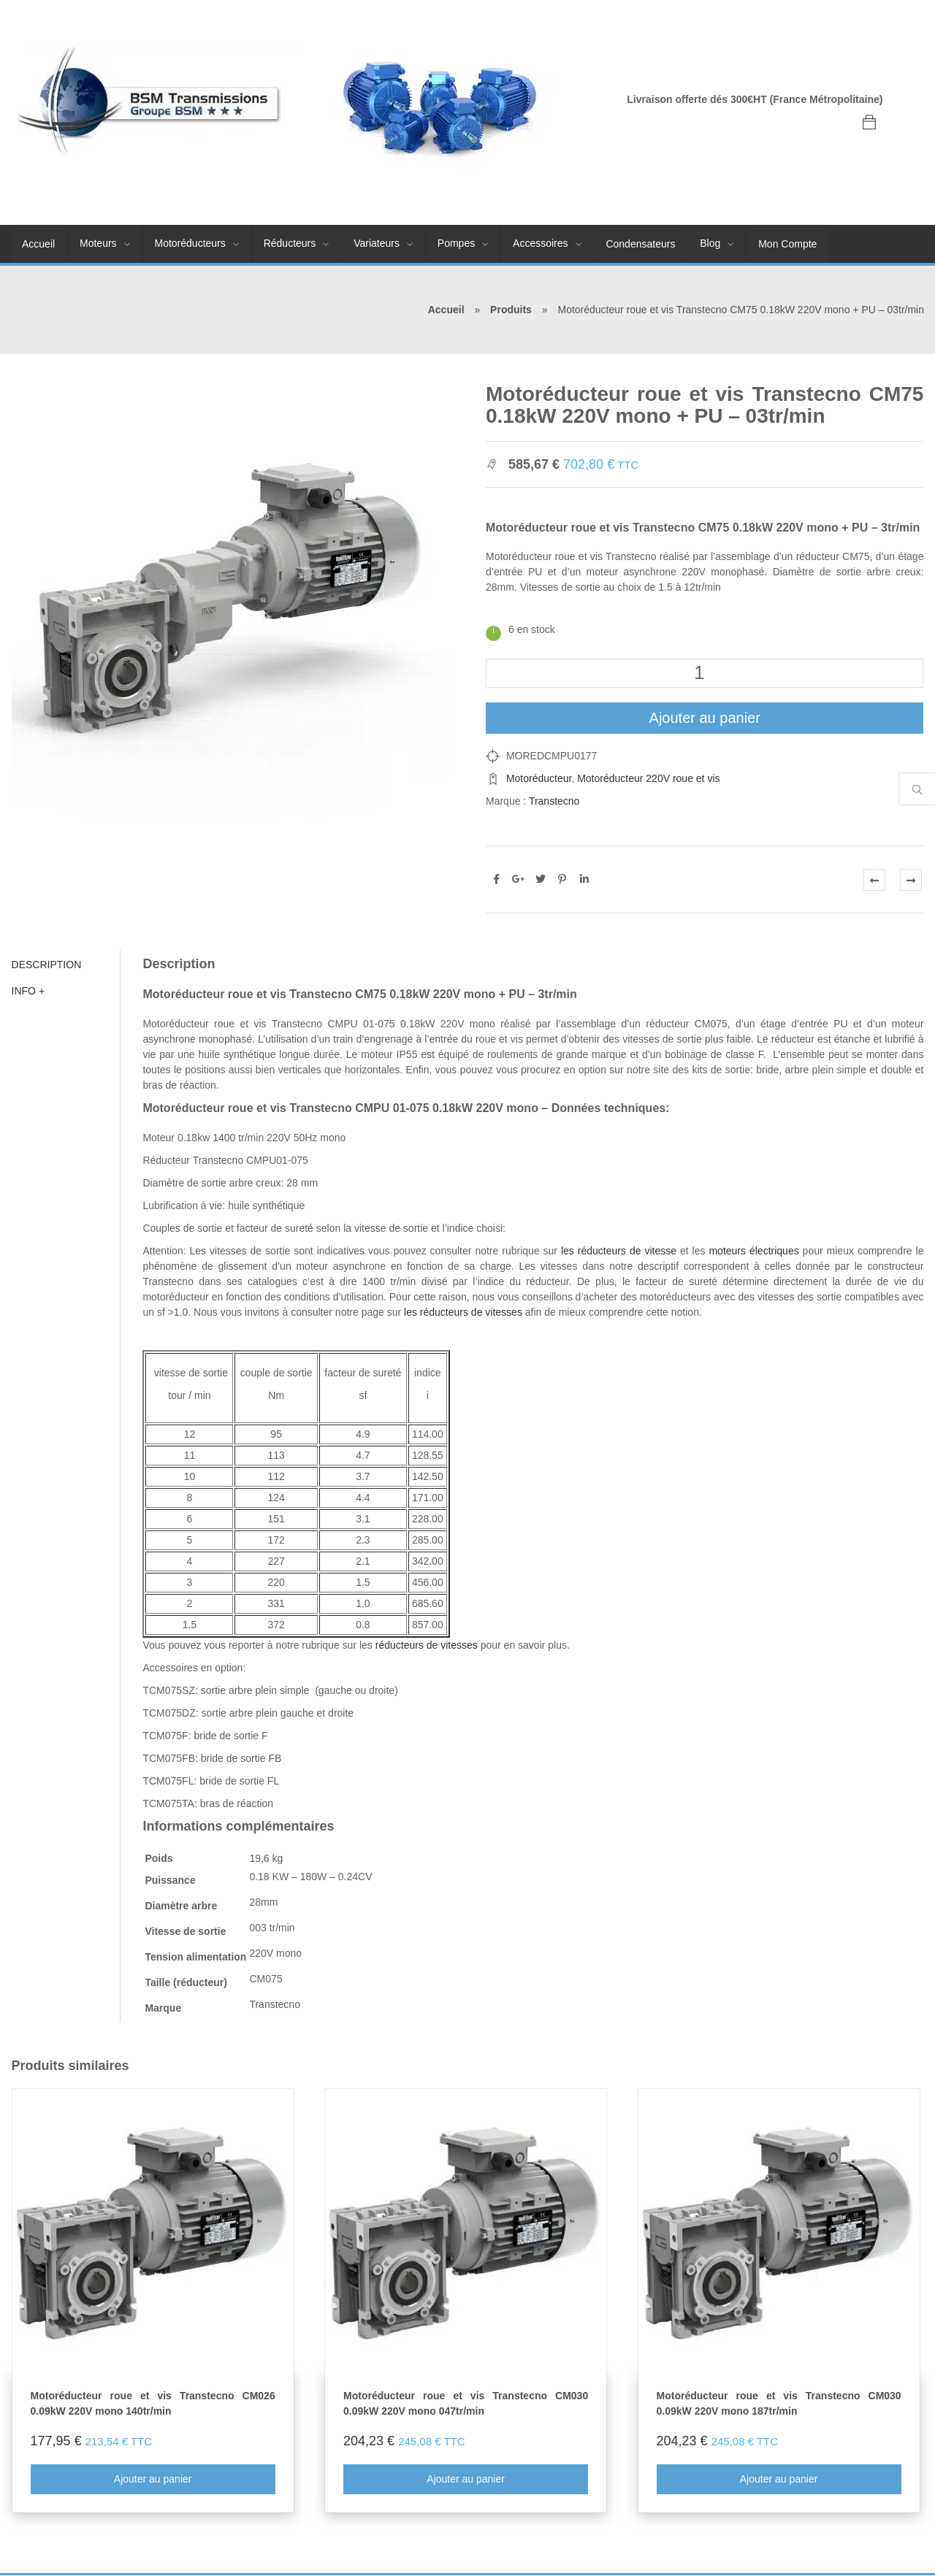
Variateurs (377, 243)
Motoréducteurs (190, 243)
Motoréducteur (539, 778)
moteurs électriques (754, 1251)
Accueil (38, 244)
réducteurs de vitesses (426, 1645)
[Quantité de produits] (705, 673)
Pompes (456, 243)
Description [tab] (46, 964)
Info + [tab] (28, 991)
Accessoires (540, 243)
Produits (511, 309)
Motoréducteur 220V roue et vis (648, 778)
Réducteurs (290, 243)
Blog (710, 243)
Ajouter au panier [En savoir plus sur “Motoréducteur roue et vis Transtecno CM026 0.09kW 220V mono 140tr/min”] (152, 2479)
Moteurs (98, 243)
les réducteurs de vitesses (463, 1312)
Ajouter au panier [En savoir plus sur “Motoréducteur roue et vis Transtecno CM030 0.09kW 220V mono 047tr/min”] (466, 2479)
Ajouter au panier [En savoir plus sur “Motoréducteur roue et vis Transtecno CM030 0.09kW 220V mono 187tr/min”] (779, 2479)
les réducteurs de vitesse (618, 1251)
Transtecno (554, 801)
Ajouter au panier (704, 718)
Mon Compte (787, 244)
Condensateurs (640, 244)
